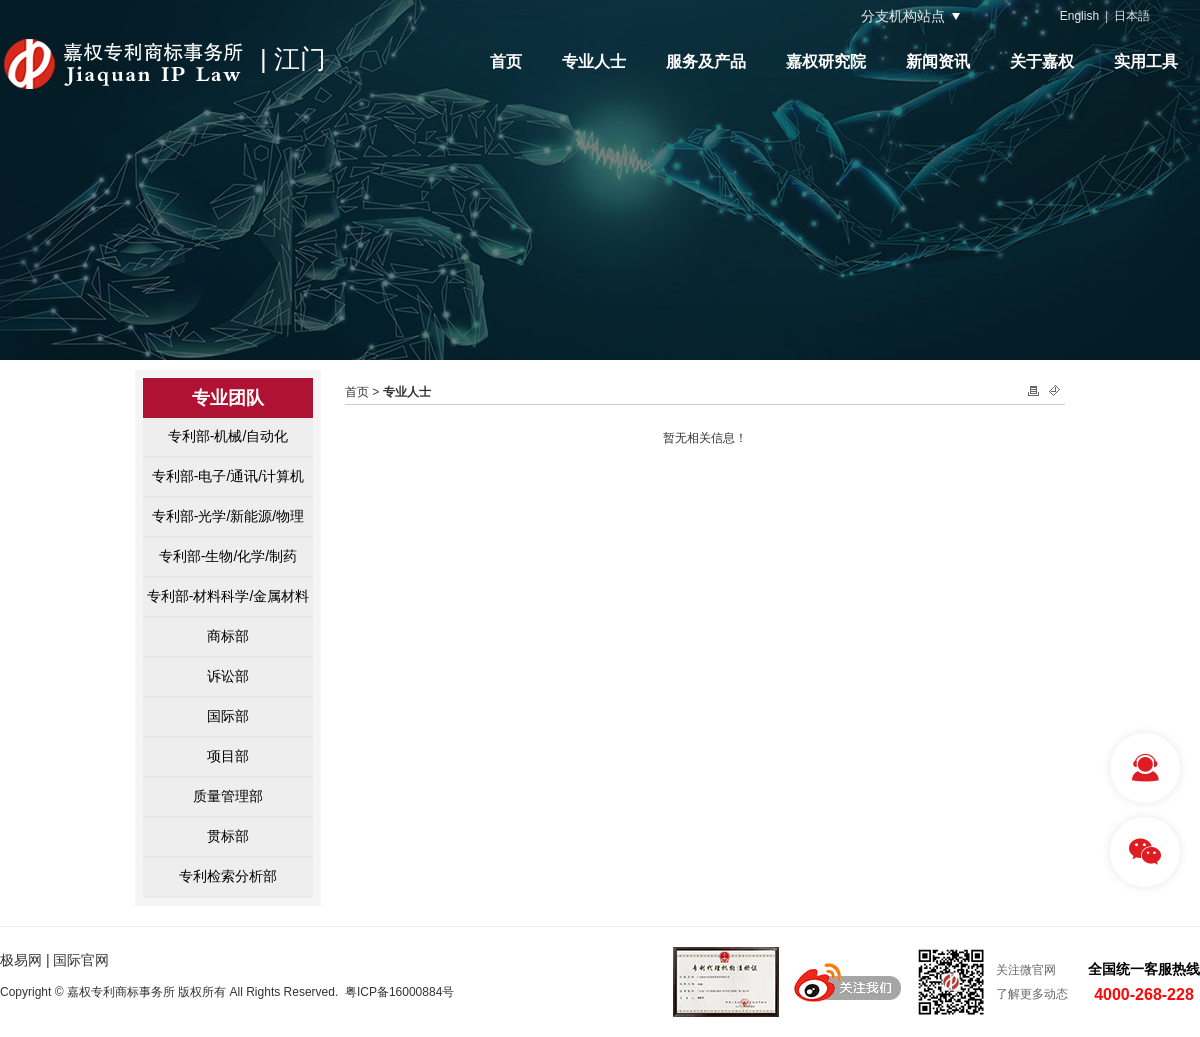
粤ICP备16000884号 (399, 992)
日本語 (1132, 16)
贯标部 (228, 836)
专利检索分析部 (228, 876)
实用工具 (1146, 61)
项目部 (228, 756)
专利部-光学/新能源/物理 (228, 516)
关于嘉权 (1042, 61)
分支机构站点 (903, 16)
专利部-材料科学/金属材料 (228, 596)
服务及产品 (706, 61)
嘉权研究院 (826, 61)
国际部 (228, 716)
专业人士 (594, 61)
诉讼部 (228, 676)
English (1079, 16)
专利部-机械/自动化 (228, 436)
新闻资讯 (938, 61)
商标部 (228, 636)
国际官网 (81, 960)
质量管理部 (228, 796)
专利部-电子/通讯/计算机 (228, 476)
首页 (506, 61)
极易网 (21, 960)
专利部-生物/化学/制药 (228, 556)
